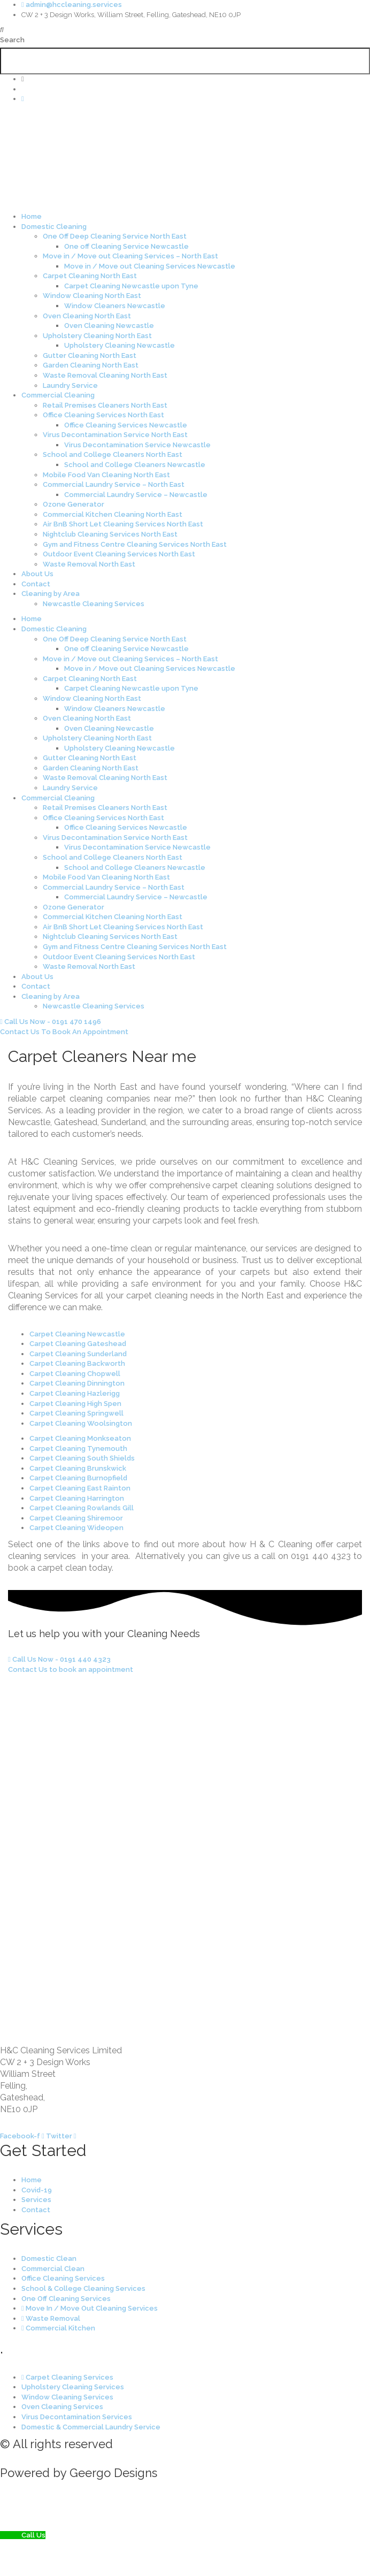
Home (31, 216)
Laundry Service (70, 385)
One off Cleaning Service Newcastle (126, 246)
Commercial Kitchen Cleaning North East (112, 514)
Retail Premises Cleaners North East (105, 405)
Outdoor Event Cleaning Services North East (119, 554)
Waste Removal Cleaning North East (105, 375)
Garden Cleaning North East (90, 365)
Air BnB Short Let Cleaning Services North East (123, 524)
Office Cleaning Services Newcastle (125, 425)
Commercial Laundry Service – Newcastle (135, 495)
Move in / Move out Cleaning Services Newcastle (149, 266)
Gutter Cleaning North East (89, 355)
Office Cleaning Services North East (103, 415)
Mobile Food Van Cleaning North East (106, 475)
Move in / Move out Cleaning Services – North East (130, 256)
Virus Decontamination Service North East (115, 435)
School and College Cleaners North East (112, 454)
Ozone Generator (73, 504)
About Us (37, 574)
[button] (185, 30)
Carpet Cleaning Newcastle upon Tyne (131, 286)
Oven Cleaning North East (87, 316)
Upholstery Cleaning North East (97, 336)
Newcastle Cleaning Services (93, 604)
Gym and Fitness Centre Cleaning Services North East (135, 544)
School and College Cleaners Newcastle (134, 465)
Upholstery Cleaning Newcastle (119, 345)
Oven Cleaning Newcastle (109, 326)
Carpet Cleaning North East (90, 276)
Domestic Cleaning (54, 227)
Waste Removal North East (89, 564)
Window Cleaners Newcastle (114, 306)
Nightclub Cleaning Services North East (110, 534)
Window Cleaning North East (92, 296)
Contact (35, 584)
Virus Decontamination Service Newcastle (137, 445)
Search (12, 40)
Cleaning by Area (50, 594)
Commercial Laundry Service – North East (113, 484)
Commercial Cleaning (58, 395)
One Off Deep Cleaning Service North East (115, 236)
